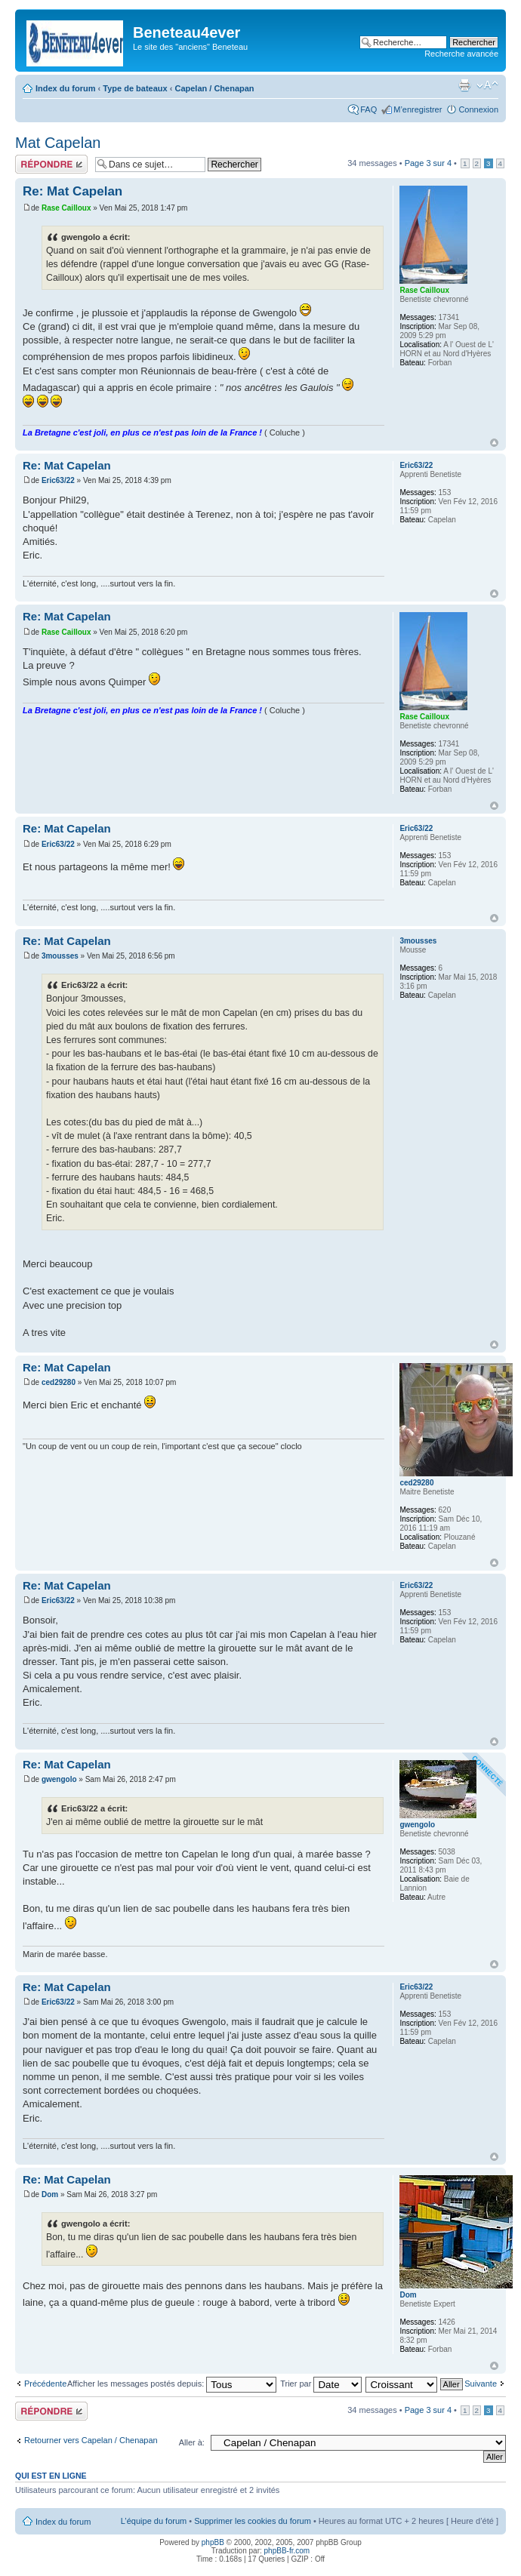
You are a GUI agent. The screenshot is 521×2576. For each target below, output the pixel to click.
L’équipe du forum (154, 2520)
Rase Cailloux (66, 208)
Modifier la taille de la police (487, 85)
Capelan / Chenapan (214, 88)
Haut (494, 443)
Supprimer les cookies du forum (252, 2520)
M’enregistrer (417, 109)
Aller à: (192, 2442)
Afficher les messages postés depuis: (171, 2383)
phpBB (213, 2542)
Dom (50, 2194)
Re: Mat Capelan (72, 191)
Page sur (428, 163)
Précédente (45, 2383)
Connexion (478, 109)
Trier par (321, 2383)
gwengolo (59, 1779)
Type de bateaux (135, 88)
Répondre (51, 164)
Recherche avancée (461, 53)
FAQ (368, 109)
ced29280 (59, 1382)
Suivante (480, 2383)
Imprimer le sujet (464, 85)
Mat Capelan (57, 142)
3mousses (60, 956)
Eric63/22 (58, 480)
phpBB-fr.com (287, 2551)
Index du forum (65, 88)
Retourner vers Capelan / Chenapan (91, 2440)
